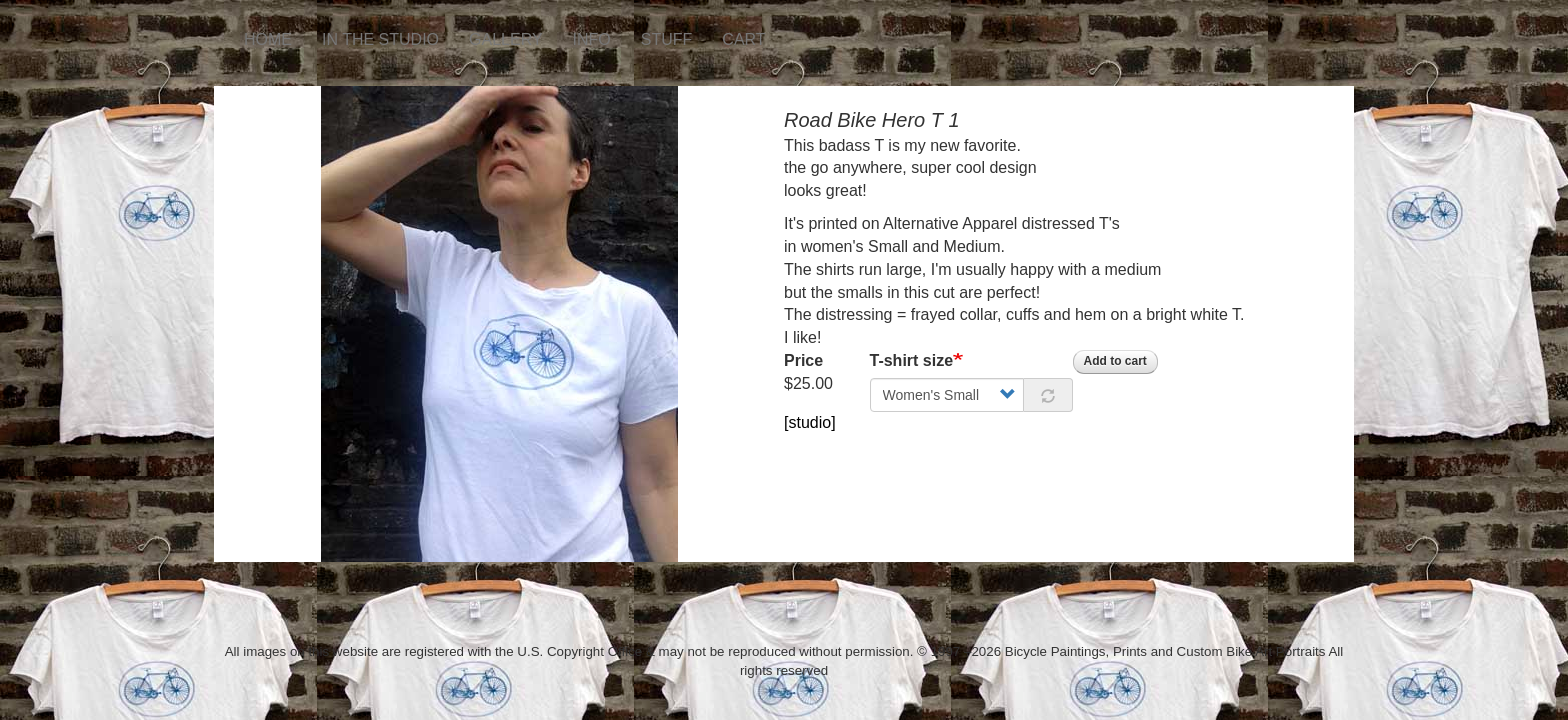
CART (743, 39)
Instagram (796, 30)
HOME (268, 39)
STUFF (667, 39)
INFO (592, 39)
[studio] (810, 422)
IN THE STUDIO (380, 39)
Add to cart (1115, 361)
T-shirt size (912, 360)
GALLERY (506, 39)
